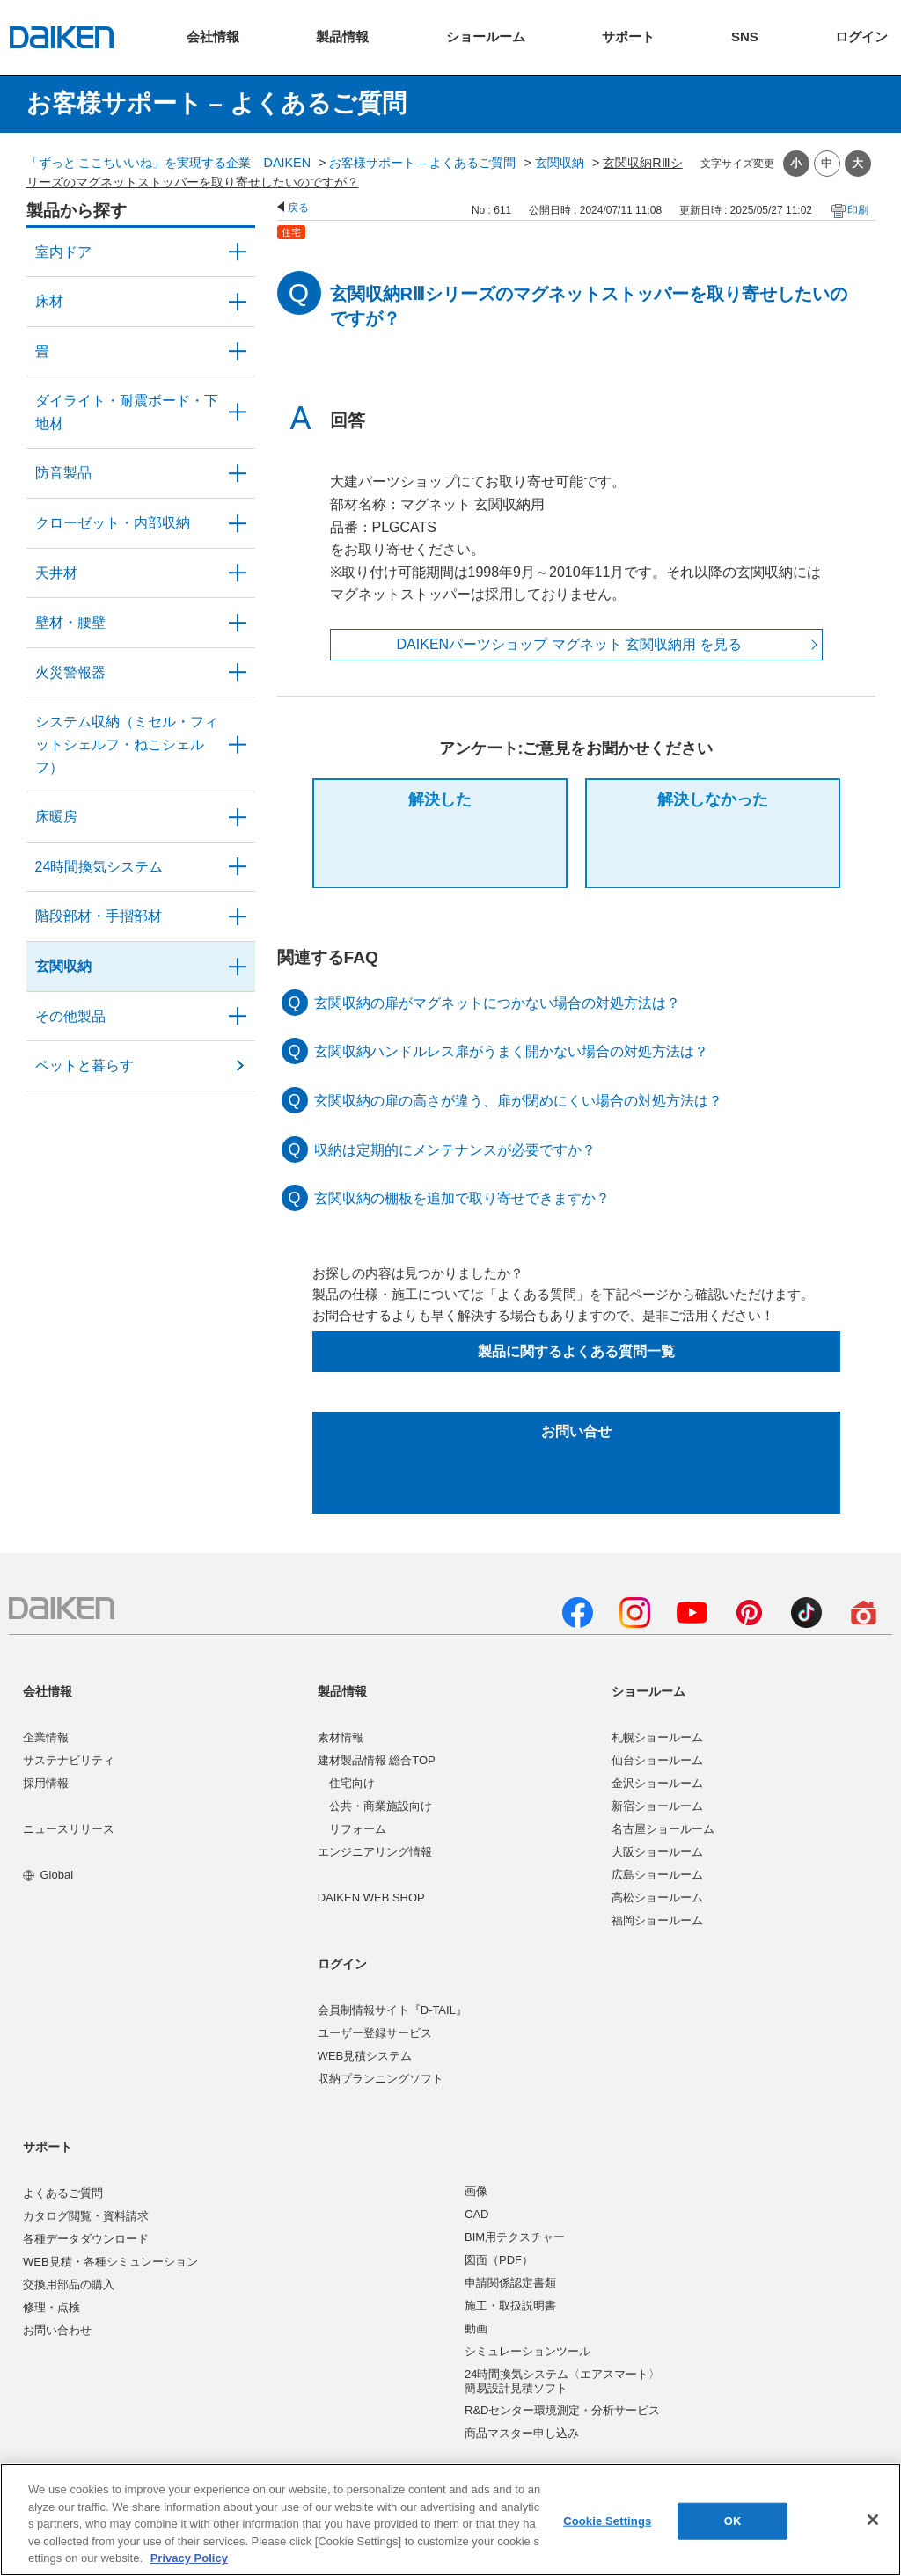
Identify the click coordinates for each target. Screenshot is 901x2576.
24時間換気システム (99, 866)
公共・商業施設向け (380, 1806)
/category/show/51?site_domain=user (237, 867)
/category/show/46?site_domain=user (237, 351)
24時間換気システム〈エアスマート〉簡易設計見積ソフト (562, 2381)
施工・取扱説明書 (510, 2305)
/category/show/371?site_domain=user (237, 252)
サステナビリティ (68, 1760)
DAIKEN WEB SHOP (371, 1897)
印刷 (857, 210)
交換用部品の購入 (68, 2284)
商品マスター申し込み (522, 2433)
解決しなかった (712, 799)
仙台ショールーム (657, 1760)
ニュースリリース (68, 1828)
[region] (450, 2519)
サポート (47, 2147)
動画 (476, 2328)
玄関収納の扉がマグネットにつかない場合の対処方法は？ (497, 1003)
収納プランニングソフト (380, 2078)
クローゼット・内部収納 (112, 522)
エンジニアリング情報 (375, 1851)
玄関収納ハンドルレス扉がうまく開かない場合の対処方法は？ (511, 1051)
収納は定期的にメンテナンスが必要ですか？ (455, 1149)
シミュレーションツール (527, 2351)
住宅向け (352, 1783)
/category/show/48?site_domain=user (237, 412)
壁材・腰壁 (70, 622)
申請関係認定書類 (510, 2282)
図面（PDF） (499, 2259)
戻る (298, 207)
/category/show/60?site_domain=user (237, 817)
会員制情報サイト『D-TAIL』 (392, 2010)
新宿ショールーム (657, 1806)
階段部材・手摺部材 (98, 916)
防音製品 (63, 472)
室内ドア (63, 251)
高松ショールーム (657, 1897)
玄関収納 (559, 163)
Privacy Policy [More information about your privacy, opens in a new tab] (189, 2558)
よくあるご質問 (63, 2193)
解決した (440, 799)
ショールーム (648, 1691)
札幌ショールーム (657, 1737)
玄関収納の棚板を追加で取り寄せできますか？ (462, 1198)
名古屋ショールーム (663, 1828)
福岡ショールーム (657, 1920)
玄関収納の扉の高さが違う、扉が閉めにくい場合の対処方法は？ (518, 1100)
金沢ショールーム (657, 1783)
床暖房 (56, 816)
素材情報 (340, 1737)
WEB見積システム (365, 2055)
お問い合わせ (57, 2330)
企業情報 (46, 1737)
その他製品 (70, 1016)
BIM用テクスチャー (515, 2237)
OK (733, 2521)
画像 (476, 2191)
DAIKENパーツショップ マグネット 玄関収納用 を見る (570, 644)
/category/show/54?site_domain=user (237, 523)
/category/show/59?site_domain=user (237, 301)
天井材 (56, 573)
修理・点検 (51, 2307)
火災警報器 (70, 672)
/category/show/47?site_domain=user (237, 622)
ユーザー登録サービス (375, 2033)
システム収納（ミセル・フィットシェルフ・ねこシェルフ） (126, 744)
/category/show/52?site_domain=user (237, 672)
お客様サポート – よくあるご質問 (422, 163)
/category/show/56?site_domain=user (237, 966)
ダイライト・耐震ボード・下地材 (126, 412)
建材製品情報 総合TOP (377, 1760)
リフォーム (357, 1828)
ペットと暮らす (84, 1065)
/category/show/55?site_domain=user (237, 744)
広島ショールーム (657, 1874)
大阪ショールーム (657, 1851)
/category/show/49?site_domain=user (237, 573)
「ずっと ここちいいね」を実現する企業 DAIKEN (168, 163)
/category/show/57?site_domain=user (237, 916)
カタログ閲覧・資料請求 (86, 2215)
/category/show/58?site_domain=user (237, 1016)
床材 (49, 301)
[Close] (872, 2519)
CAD (476, 2214)
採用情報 (46, 1783)
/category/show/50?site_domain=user (237, 473)
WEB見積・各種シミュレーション (110, 2261)
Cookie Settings (607, 2521)
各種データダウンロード (86, 2238)
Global (48, 1874)
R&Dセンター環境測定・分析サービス (562, 2410)
